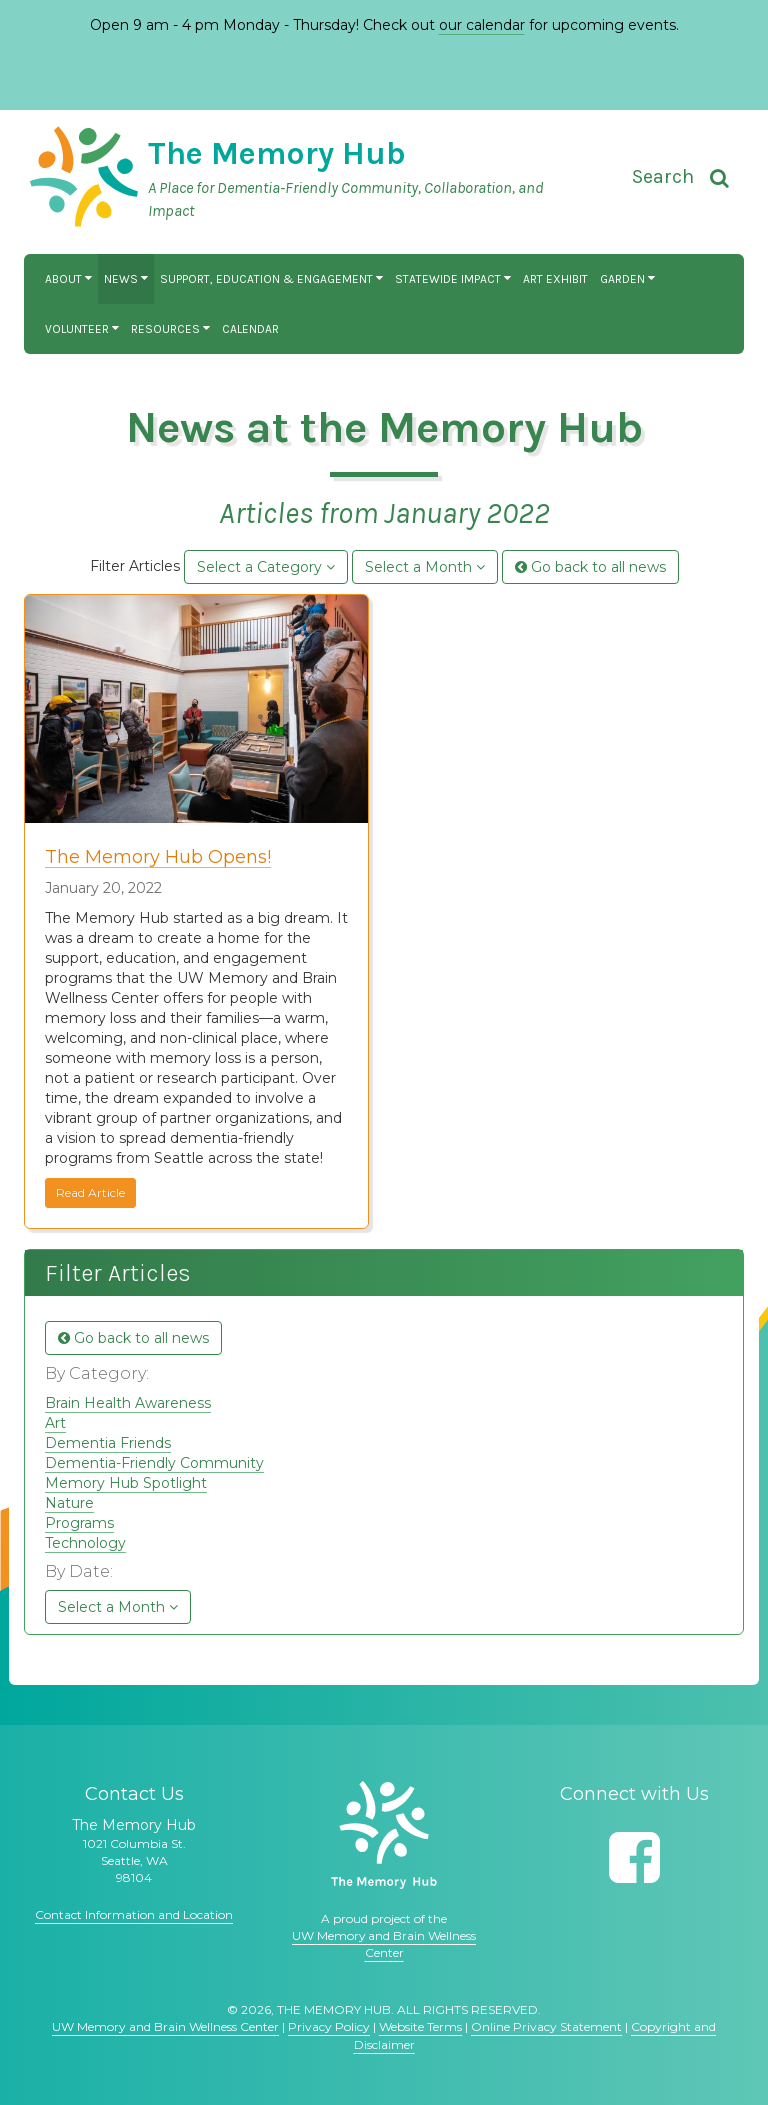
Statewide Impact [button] (453, 279)
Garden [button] (627, 279)
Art (55, 1423)
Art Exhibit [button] (555, 279)
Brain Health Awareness (128, 1403)
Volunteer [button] (82, 329)
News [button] (126, 279)
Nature (69, 1503)
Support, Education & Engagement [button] (271, 279)
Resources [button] (170, 329)
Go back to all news (590, 567)
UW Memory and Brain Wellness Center (165, 2026)
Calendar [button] (250, 329)
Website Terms (420, 2026)
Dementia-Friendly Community (154, 1463)
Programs (79, 1523)
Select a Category (266, 567)
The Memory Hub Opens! (158, 857)
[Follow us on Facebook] (634, 1857)
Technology (85, 1543)
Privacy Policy (329, 2026)
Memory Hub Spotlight (126, 1483)
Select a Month (425, 567)
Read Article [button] (90, 1192)
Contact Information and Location (134, 1914)
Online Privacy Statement (546, 2026)
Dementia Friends (108, 1443)
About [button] (68, 279)
